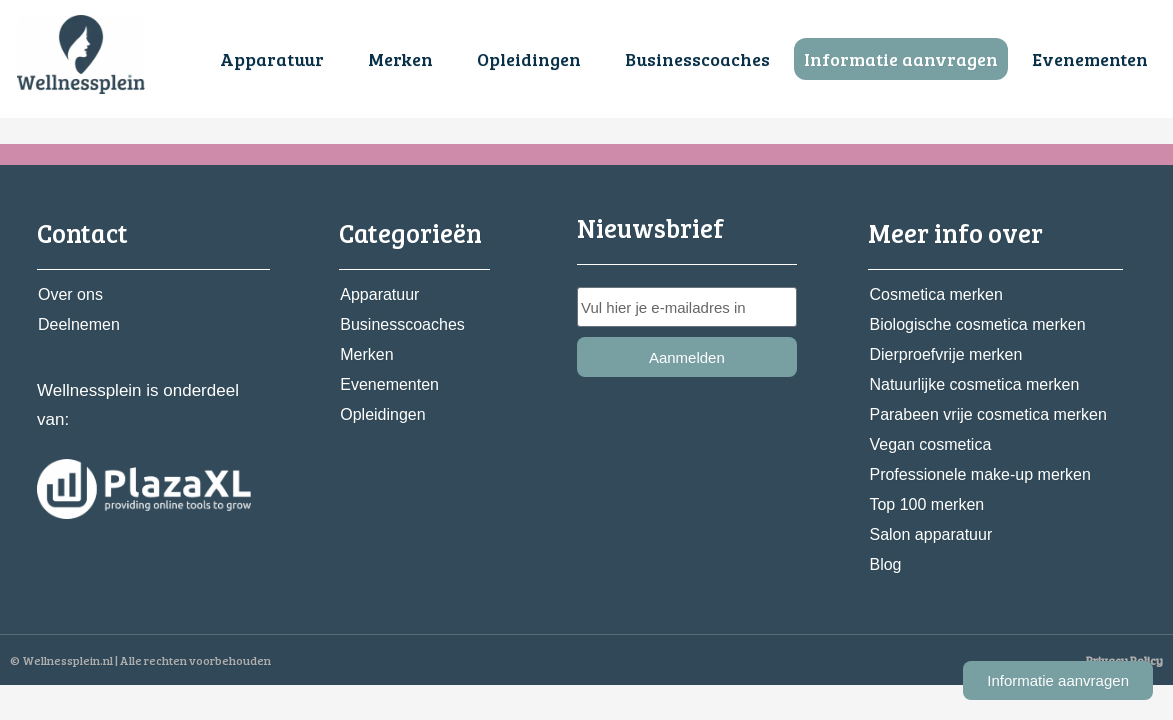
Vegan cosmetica (930, 444)
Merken (400, 59)
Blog (885, 564)
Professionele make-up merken (979, 474)
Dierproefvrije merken (945, 354)
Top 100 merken (926, 504)
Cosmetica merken (935, 294)
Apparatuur (272, 59)
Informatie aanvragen (901, 59)
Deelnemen (79, 324)
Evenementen (1090, 59)
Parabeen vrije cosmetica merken (987, 414)
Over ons (70, 294)
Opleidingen (529, 59)
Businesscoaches (697, 59)
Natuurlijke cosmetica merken (974, 384)
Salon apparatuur (930, 534)
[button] (277, 59)
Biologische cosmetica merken (977, 324)
